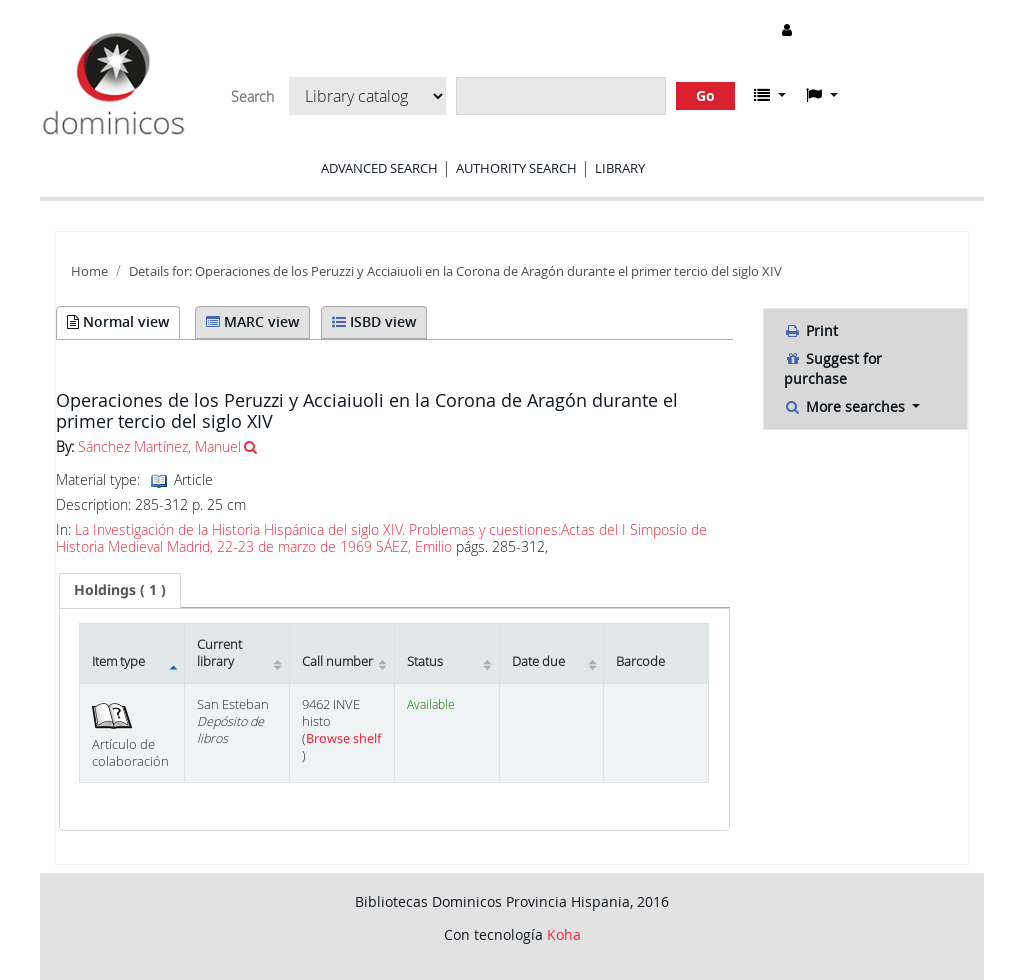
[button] (770, 95)
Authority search (516, 168)
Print (811, 330)
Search (252, 97)
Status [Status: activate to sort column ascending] (425, 661)
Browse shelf (343, 738)
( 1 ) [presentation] (120, 589)
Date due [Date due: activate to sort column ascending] (538, 661)
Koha (564, 934)
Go (705, 95)
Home (89, 271)
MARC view (252, 321)
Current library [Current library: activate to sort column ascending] (219, 653)
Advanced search (379, 168)
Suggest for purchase (833, 368)
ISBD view (374, 321)
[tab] (120, 590)
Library (620, 168)
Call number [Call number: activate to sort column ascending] (337, 661)
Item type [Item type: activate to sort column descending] (118, 661)
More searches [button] (846, 406)
